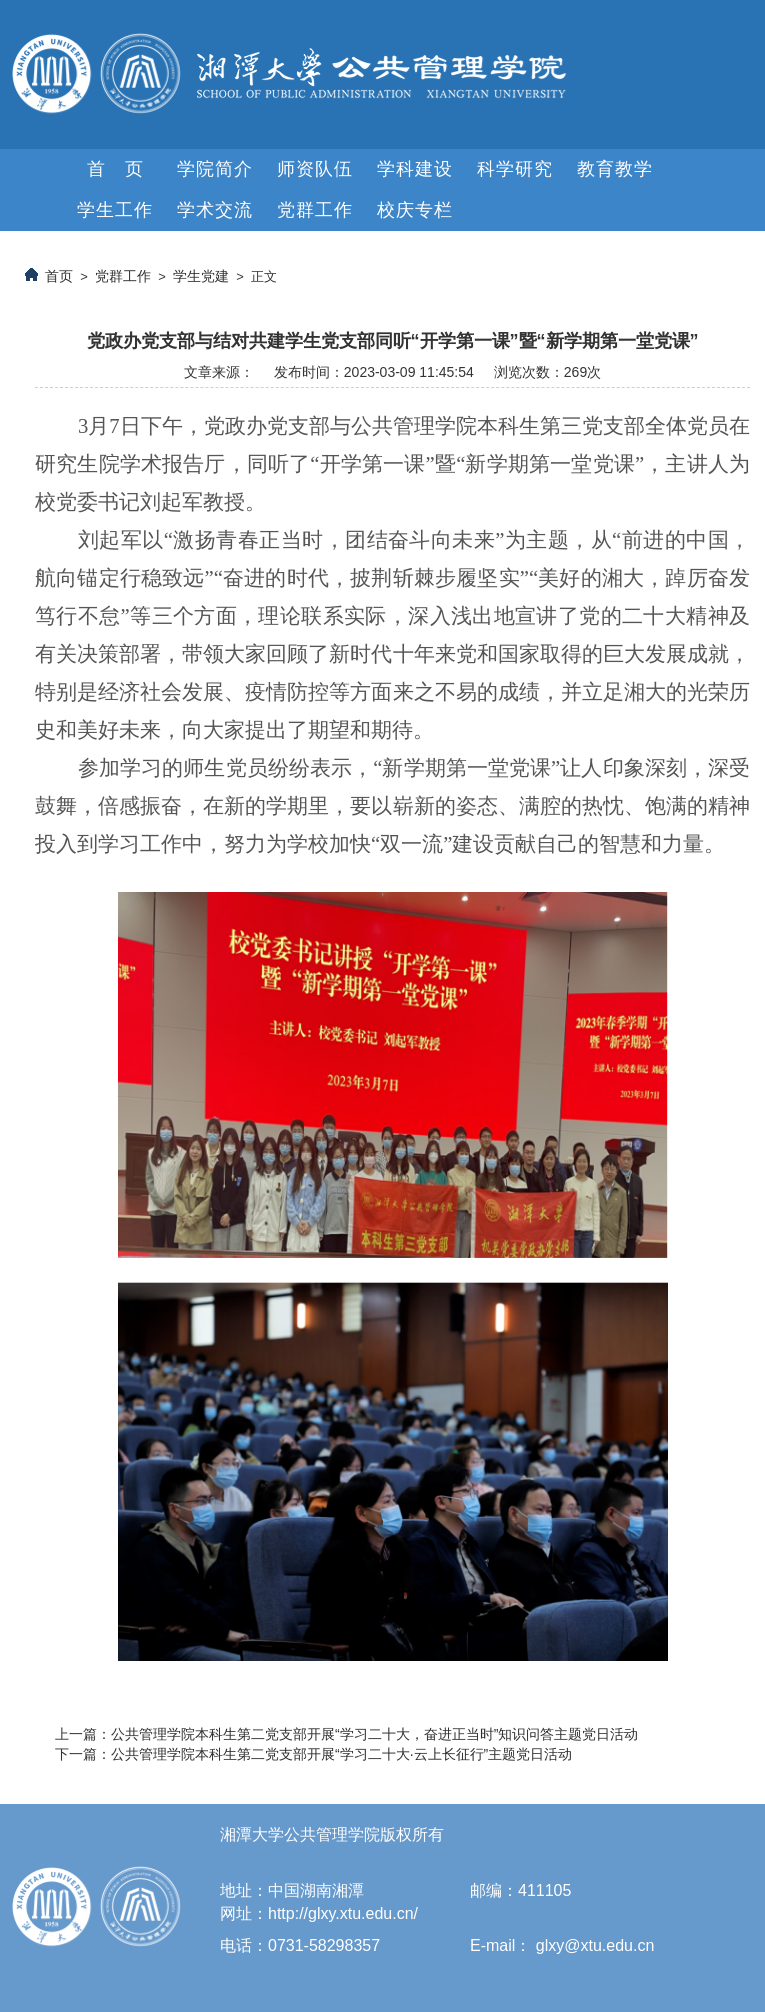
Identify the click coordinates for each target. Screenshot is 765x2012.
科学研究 (515, 169)
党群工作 (315, 210)
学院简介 (215, 169)
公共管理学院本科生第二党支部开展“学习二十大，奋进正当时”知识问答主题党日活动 (374, 1734)
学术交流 (215, 210)
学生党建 (201, 276)
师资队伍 (315, 169)
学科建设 (415, 169)
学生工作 (115, 210)
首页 (59, 276)
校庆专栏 (415, 210)
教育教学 (615, 169)
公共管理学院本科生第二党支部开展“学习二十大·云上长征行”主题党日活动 (341, 1754)
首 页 (115, 169)
